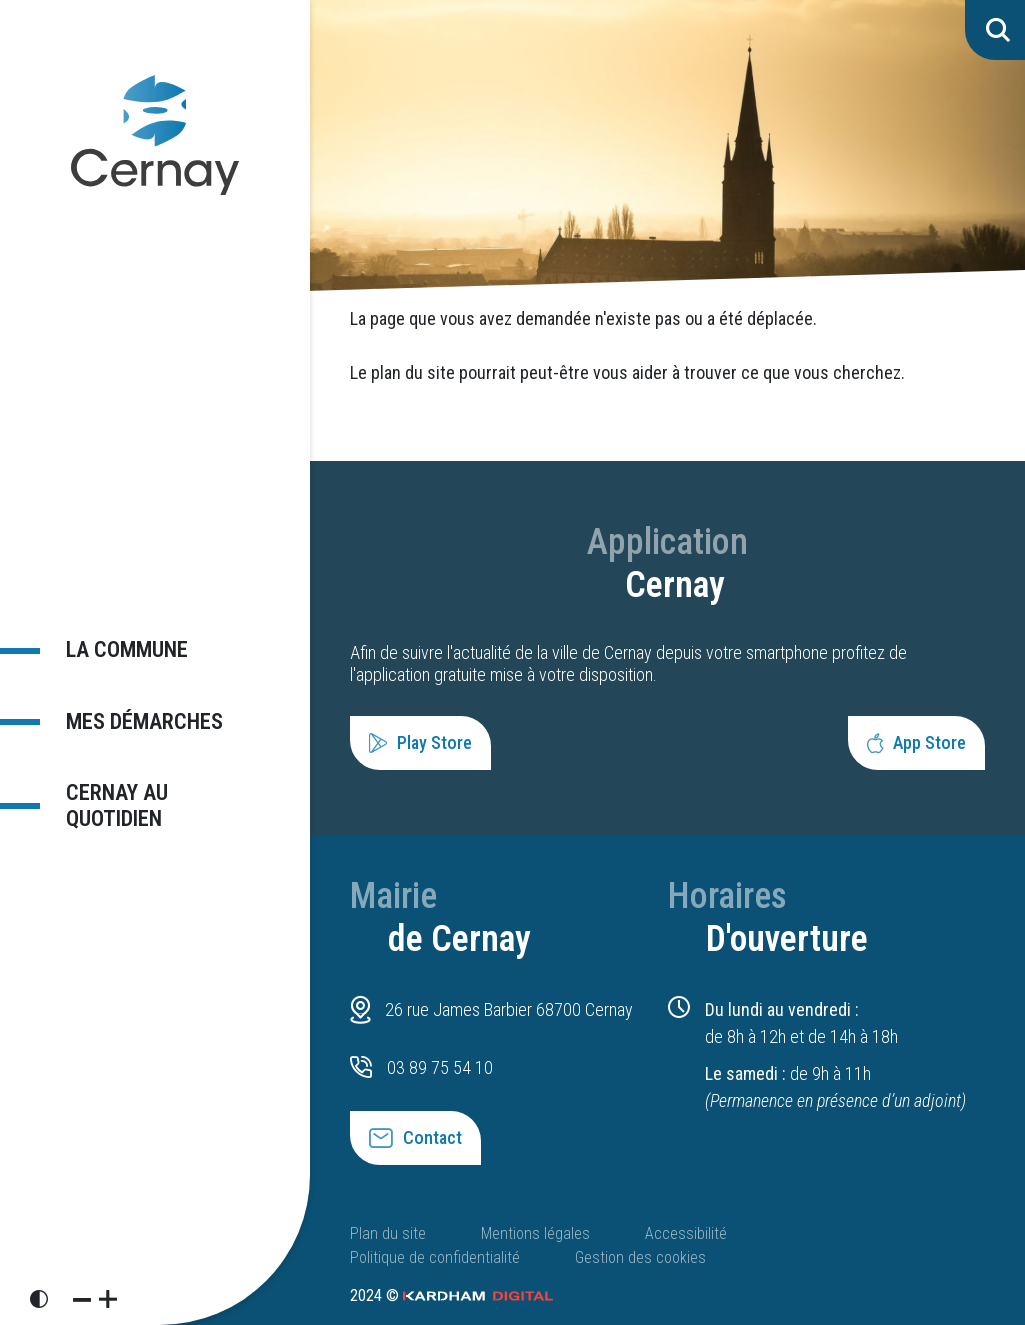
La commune (126, 649)
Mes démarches (143, 721)
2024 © (451, 1295)
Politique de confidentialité (435, 1257)
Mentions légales (535, 1233)
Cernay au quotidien (116, 805)
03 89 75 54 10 (440, 1067)
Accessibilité (686, 1233)
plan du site (413, 372)
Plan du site (388, 1233)
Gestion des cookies (640, 1257)
